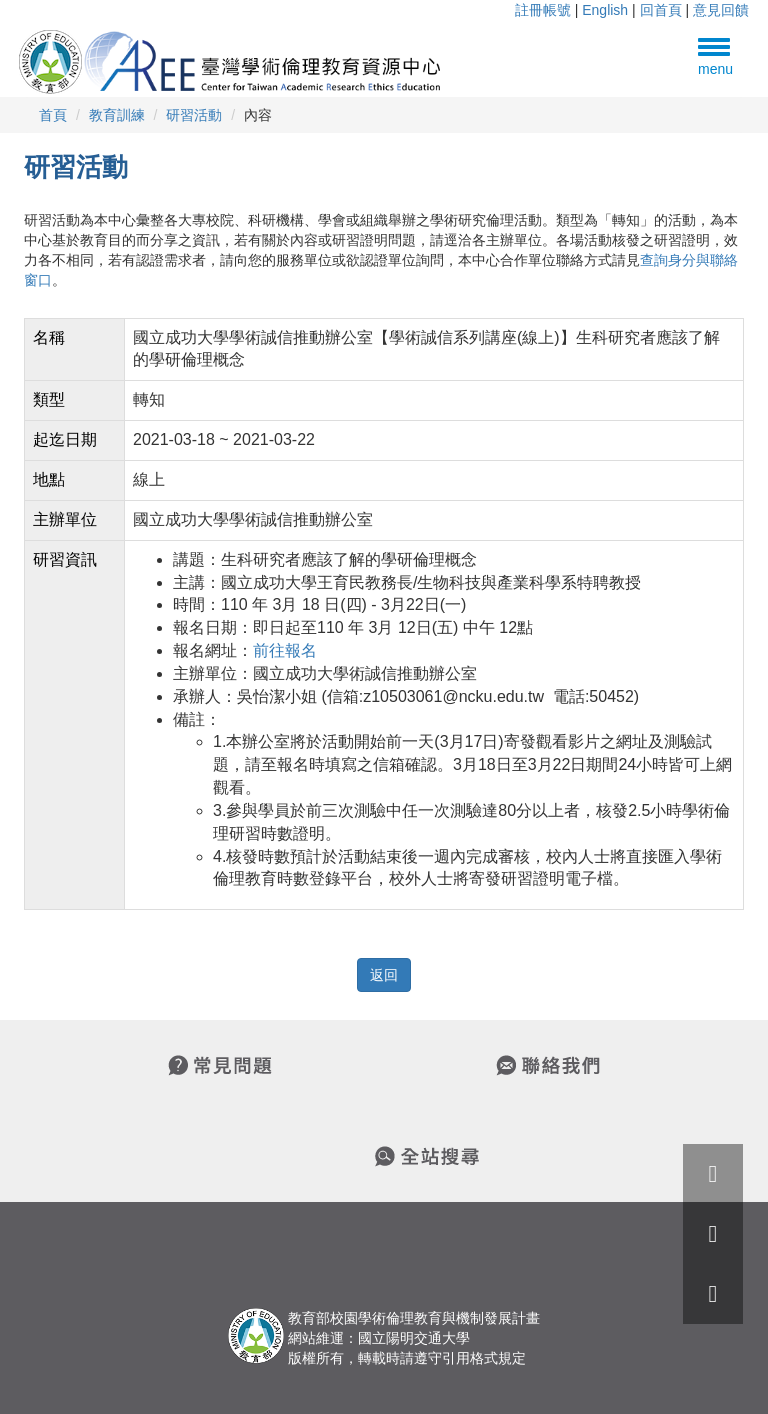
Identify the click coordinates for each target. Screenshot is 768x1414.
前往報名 (285, 650)
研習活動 (194, 115)
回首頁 (661, 10)
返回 (384, 975)
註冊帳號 (543, 10)
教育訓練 (117, 115)
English (605, 10)
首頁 (53, 115)
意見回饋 (721, 10)
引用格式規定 (484, 1358)
